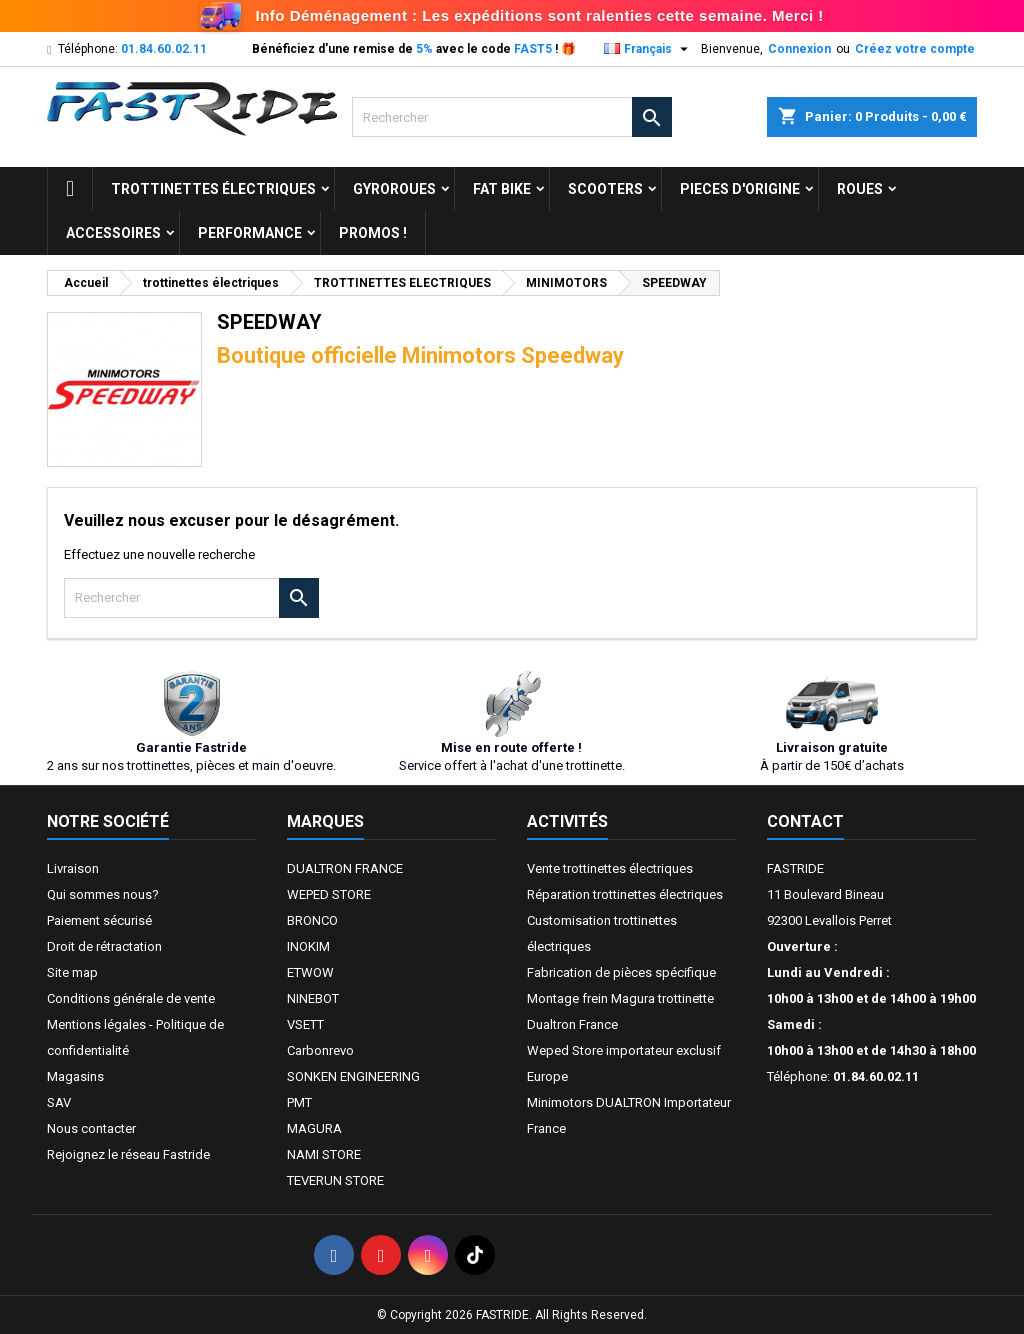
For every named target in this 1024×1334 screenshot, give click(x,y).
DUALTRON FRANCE (345, 868)
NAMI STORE (324, 1154)
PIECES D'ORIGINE (740, 189)
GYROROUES (394, 189)
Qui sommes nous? (103, 894)
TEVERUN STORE (335, 1180)
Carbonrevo (320, 1050)
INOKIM (308, 946)
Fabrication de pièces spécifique (621, 972)
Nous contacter (91, 1128)
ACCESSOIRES (113, 233)
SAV (59, 1102)
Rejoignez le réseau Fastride (128, 1154)
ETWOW (310, 972)
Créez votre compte (915, 49)
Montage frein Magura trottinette (620, 998)
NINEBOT (313, 998)
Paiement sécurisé (99, 920)
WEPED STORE (329, 894)
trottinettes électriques (213, 189)
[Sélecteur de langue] (648, 49)
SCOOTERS (605, 189)
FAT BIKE (502, 189)
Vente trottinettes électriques (610, 868)
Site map (72, 972)
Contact (805, 821)
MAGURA (314, 1128)
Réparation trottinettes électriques (625, 894)
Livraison (73, 868)
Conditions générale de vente (131, 998)
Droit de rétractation (104, 946)
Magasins (75, 1076)
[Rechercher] (512, 117)
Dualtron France (572, 1024)
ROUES (860, 189)
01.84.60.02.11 (164, 49)
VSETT (305, 1024)
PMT (299, 1102)
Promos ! (373, 233)
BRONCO (312, 920)
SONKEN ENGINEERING (353, 1076)
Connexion (799, 49)
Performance (250, 233)
